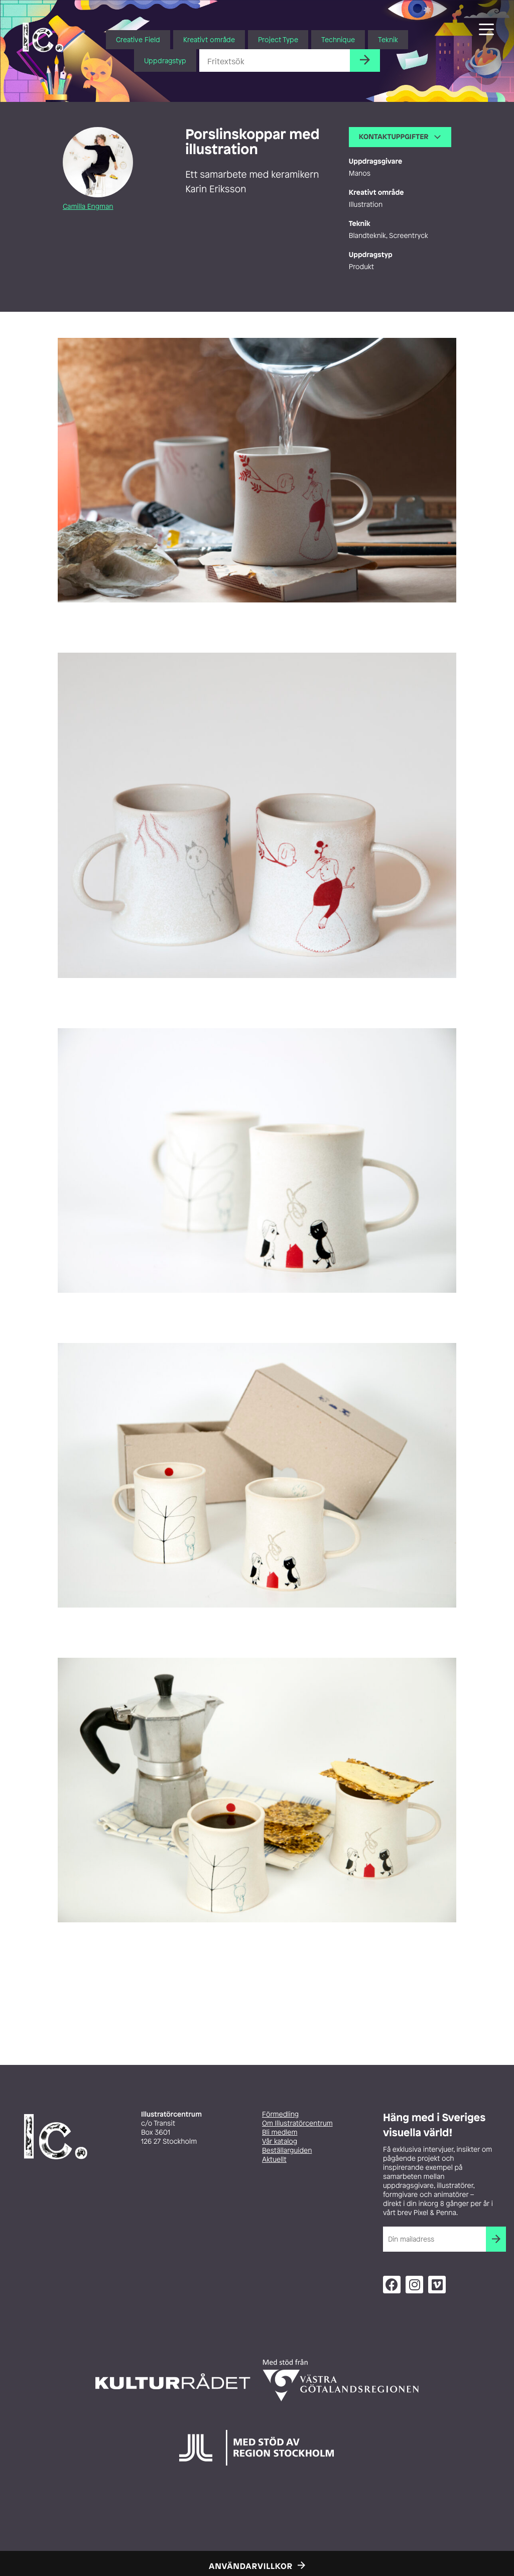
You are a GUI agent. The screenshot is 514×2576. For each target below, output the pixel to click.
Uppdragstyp (165, 60)
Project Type (278, 39)
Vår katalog (279, 2141)
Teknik (388, 39)
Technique (338, 39)
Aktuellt (274, 2159)
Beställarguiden (287, 2150)
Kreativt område (209, 39)
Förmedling (280, 2114)
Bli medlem (279, 2132)
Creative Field (138, 39)
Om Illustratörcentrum (297, 2123)
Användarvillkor (251, 2565)
